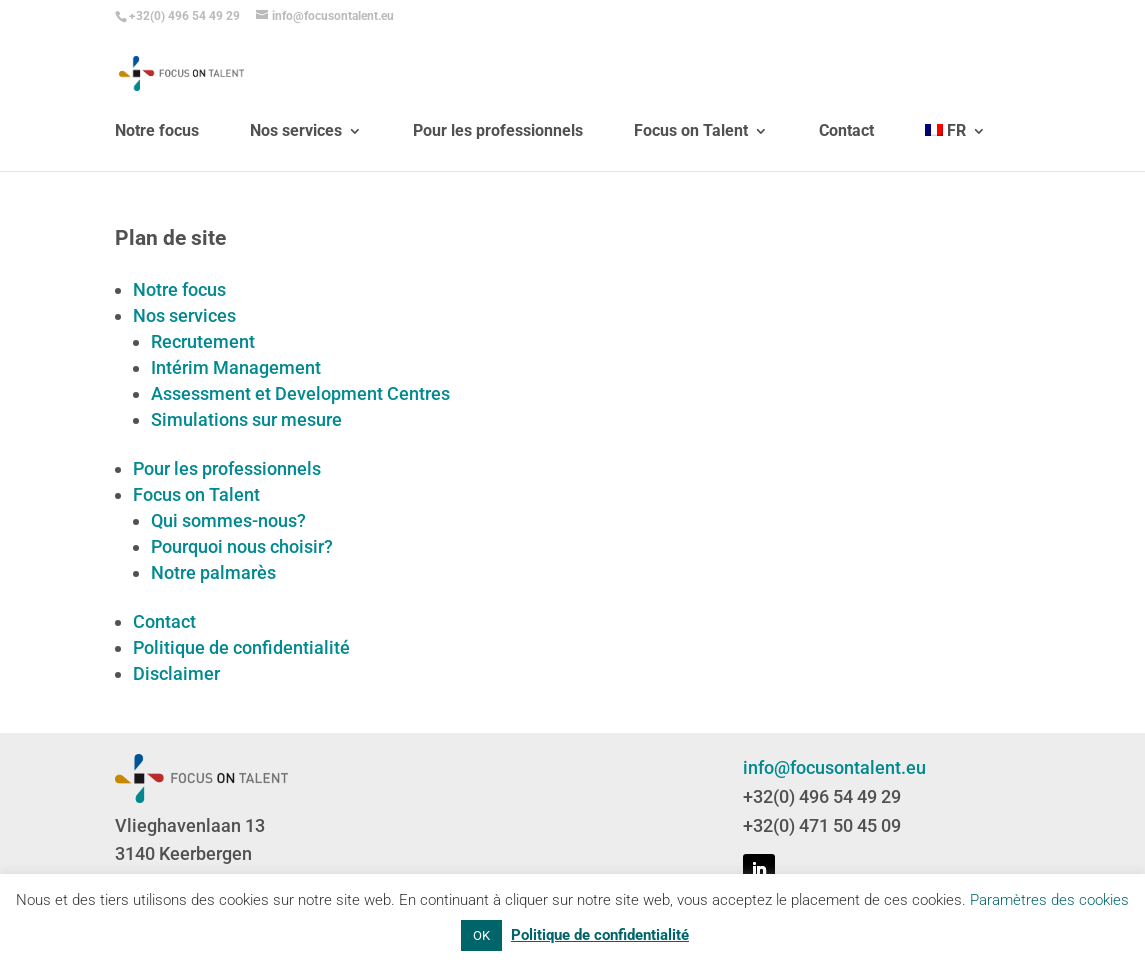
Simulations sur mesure (246, 419)
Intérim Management (236, 367)
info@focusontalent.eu (834, 767)
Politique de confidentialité (241, 647)
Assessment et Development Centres (300, 393)
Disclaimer (176, 673)
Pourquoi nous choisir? (242, 546)
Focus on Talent (691, 162)
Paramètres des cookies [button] (1049, 900)
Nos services (296, 162)
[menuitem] (956, 177)
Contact (846, 162)
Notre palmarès (213, 572)
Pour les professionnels (498, 162)
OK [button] (481, 935)
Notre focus (157, 162)
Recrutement (203, 341)
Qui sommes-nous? (228, 520)
